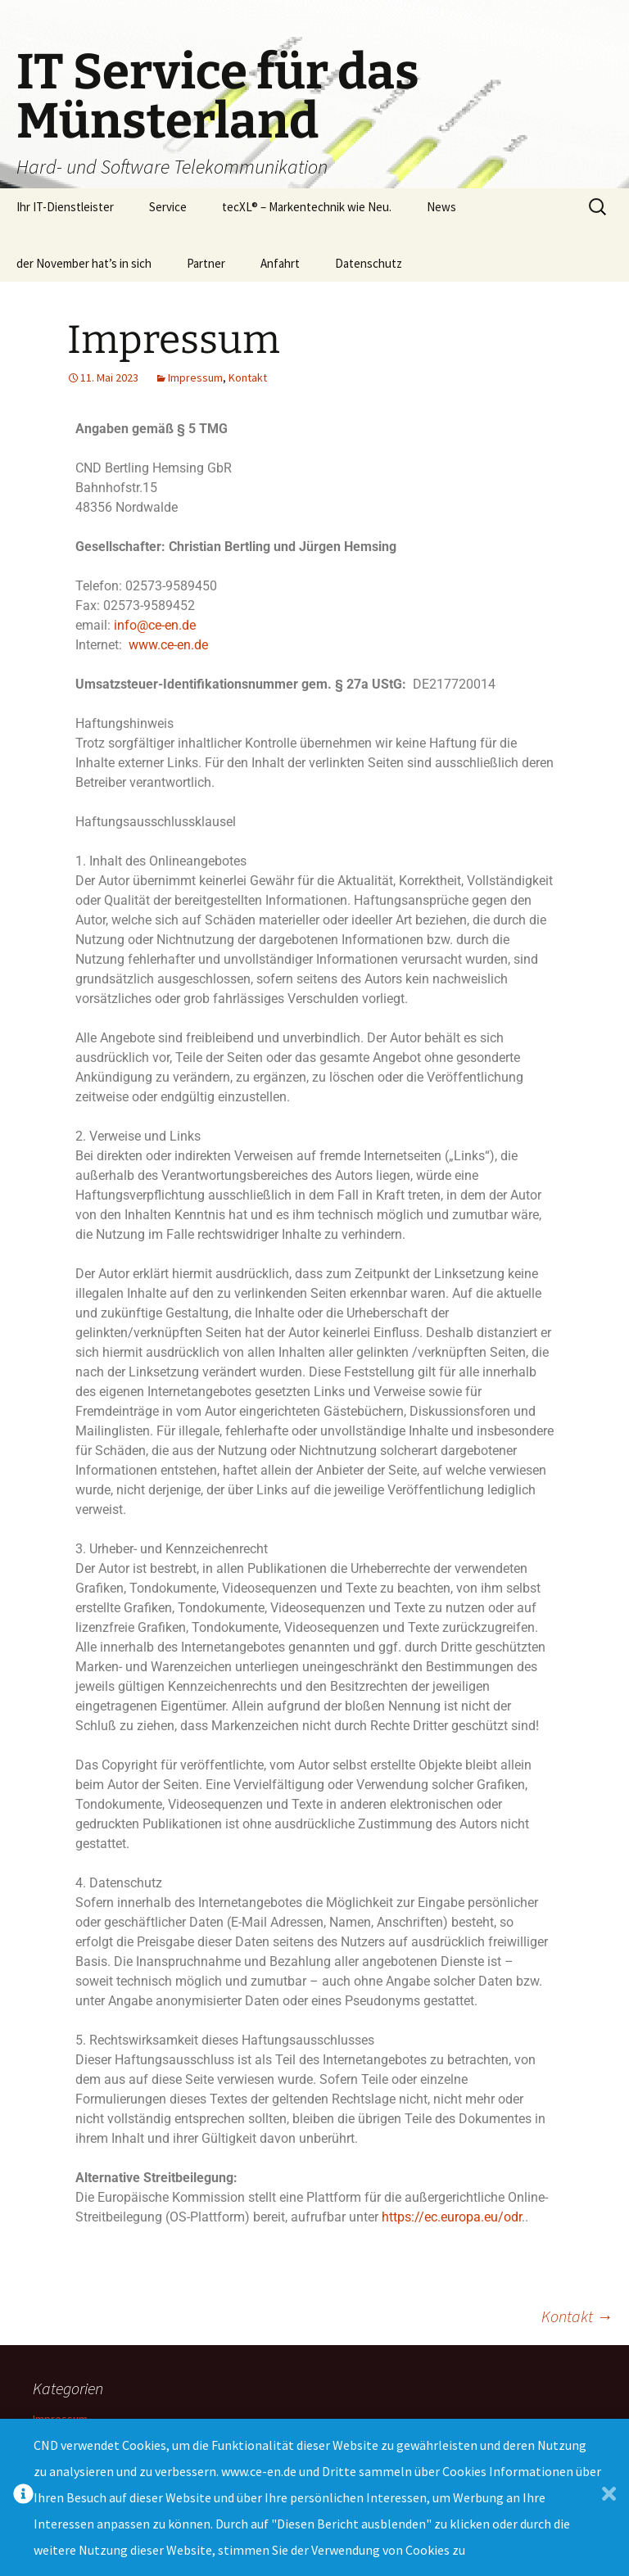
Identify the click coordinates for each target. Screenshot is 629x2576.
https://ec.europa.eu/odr (452, 2217)
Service (168, 207)
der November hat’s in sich (84, 263)
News (441, 207)
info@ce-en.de (155, 625)
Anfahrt (280, 263)
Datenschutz (368, 263)
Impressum (195, 377)
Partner (206, 263)
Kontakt (248, 377)
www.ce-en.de (168, 645)
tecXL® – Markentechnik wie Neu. (306, 207)
